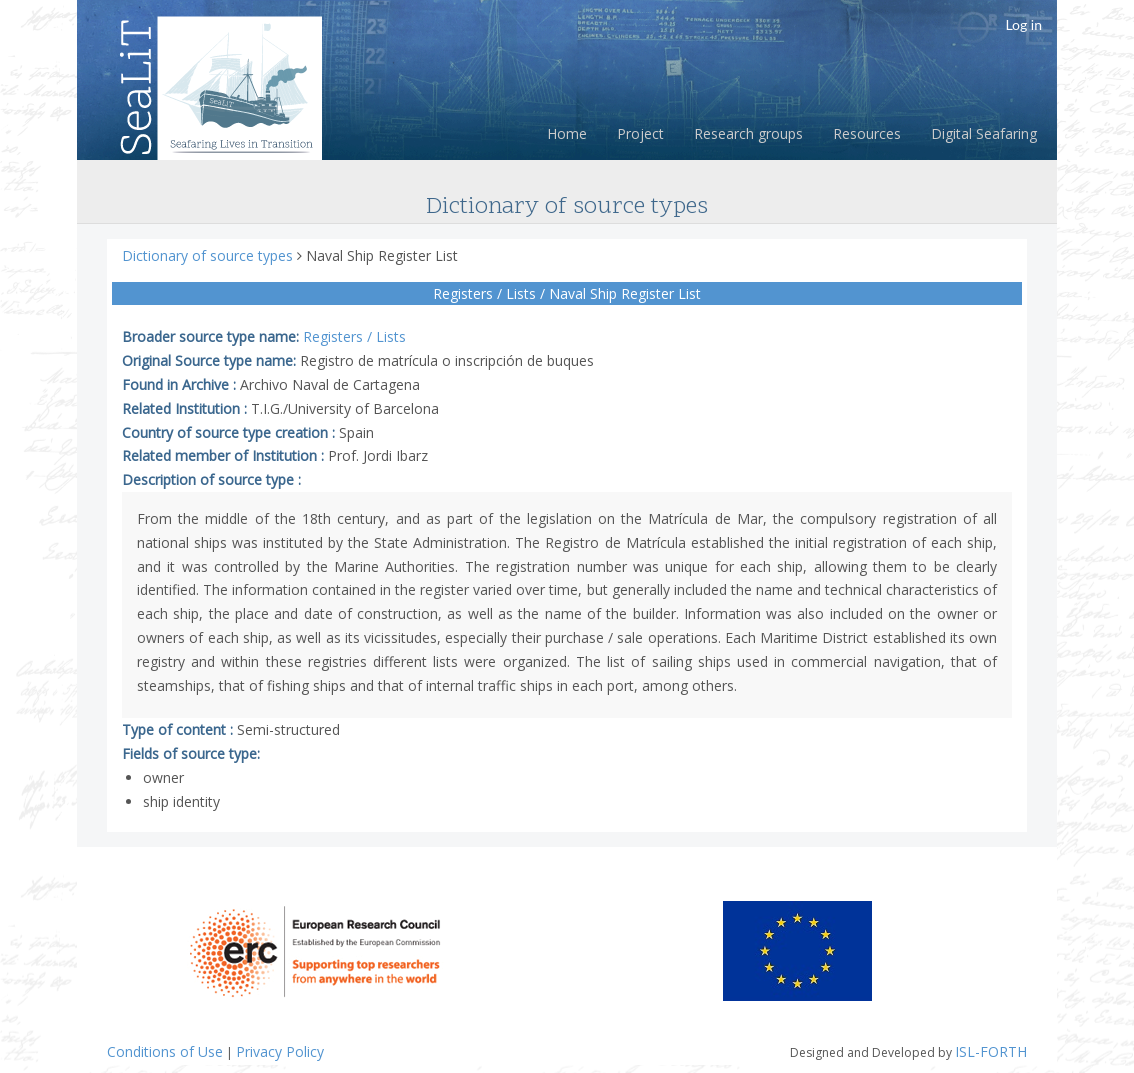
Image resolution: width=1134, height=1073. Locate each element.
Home (567, 133)
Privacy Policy (280, 1051)
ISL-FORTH (991, 1051)
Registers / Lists (354, 336)
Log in (1023, 24)
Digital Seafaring (984, 133)
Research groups (748, 133)
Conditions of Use (165, 1051)
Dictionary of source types (209, 255)
